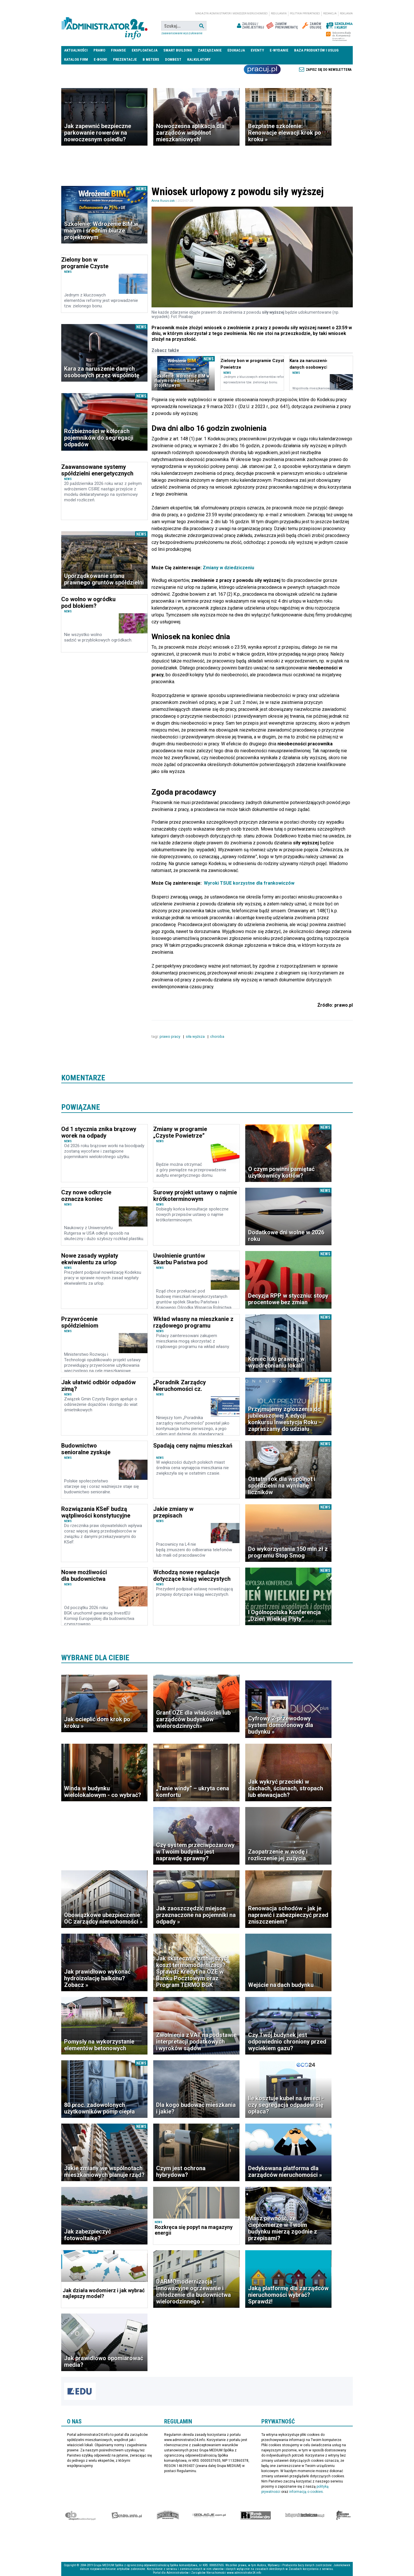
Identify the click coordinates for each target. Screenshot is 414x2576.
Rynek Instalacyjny (256, 2515)
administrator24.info (104, 26)
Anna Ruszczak (163, 201)
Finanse (118, 50)
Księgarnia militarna (343, 2515)
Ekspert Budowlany (80, 2515)
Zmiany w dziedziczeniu (228, 567)
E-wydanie (279, 50)
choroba (217, 1036)
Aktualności (76, 50)
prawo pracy (170, 1036)
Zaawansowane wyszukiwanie (181, 33)
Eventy (257, 50)
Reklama (346, 13)
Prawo (99, 50)
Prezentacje (125, 59)
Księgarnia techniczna (304, 2515)
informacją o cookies (306, 2492)
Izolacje (209, 2515)
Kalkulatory (198, 59)
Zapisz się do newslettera (329, 70)
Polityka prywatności (305, 13)
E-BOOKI (100, 59)
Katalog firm (76, 59)
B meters (151, 59)
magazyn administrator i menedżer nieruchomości (231, 13)
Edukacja (236, 50)
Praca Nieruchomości (262, 69)
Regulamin (279, 13)
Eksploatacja (145, 50)
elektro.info (127, 2515)
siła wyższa (196, 1036)
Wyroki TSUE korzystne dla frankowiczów (249, 883)
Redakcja (330, 13)
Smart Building (177, 50)
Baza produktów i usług (316, 50)
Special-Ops (168, 2515)
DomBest (173, 59)
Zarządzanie (210, 50)
